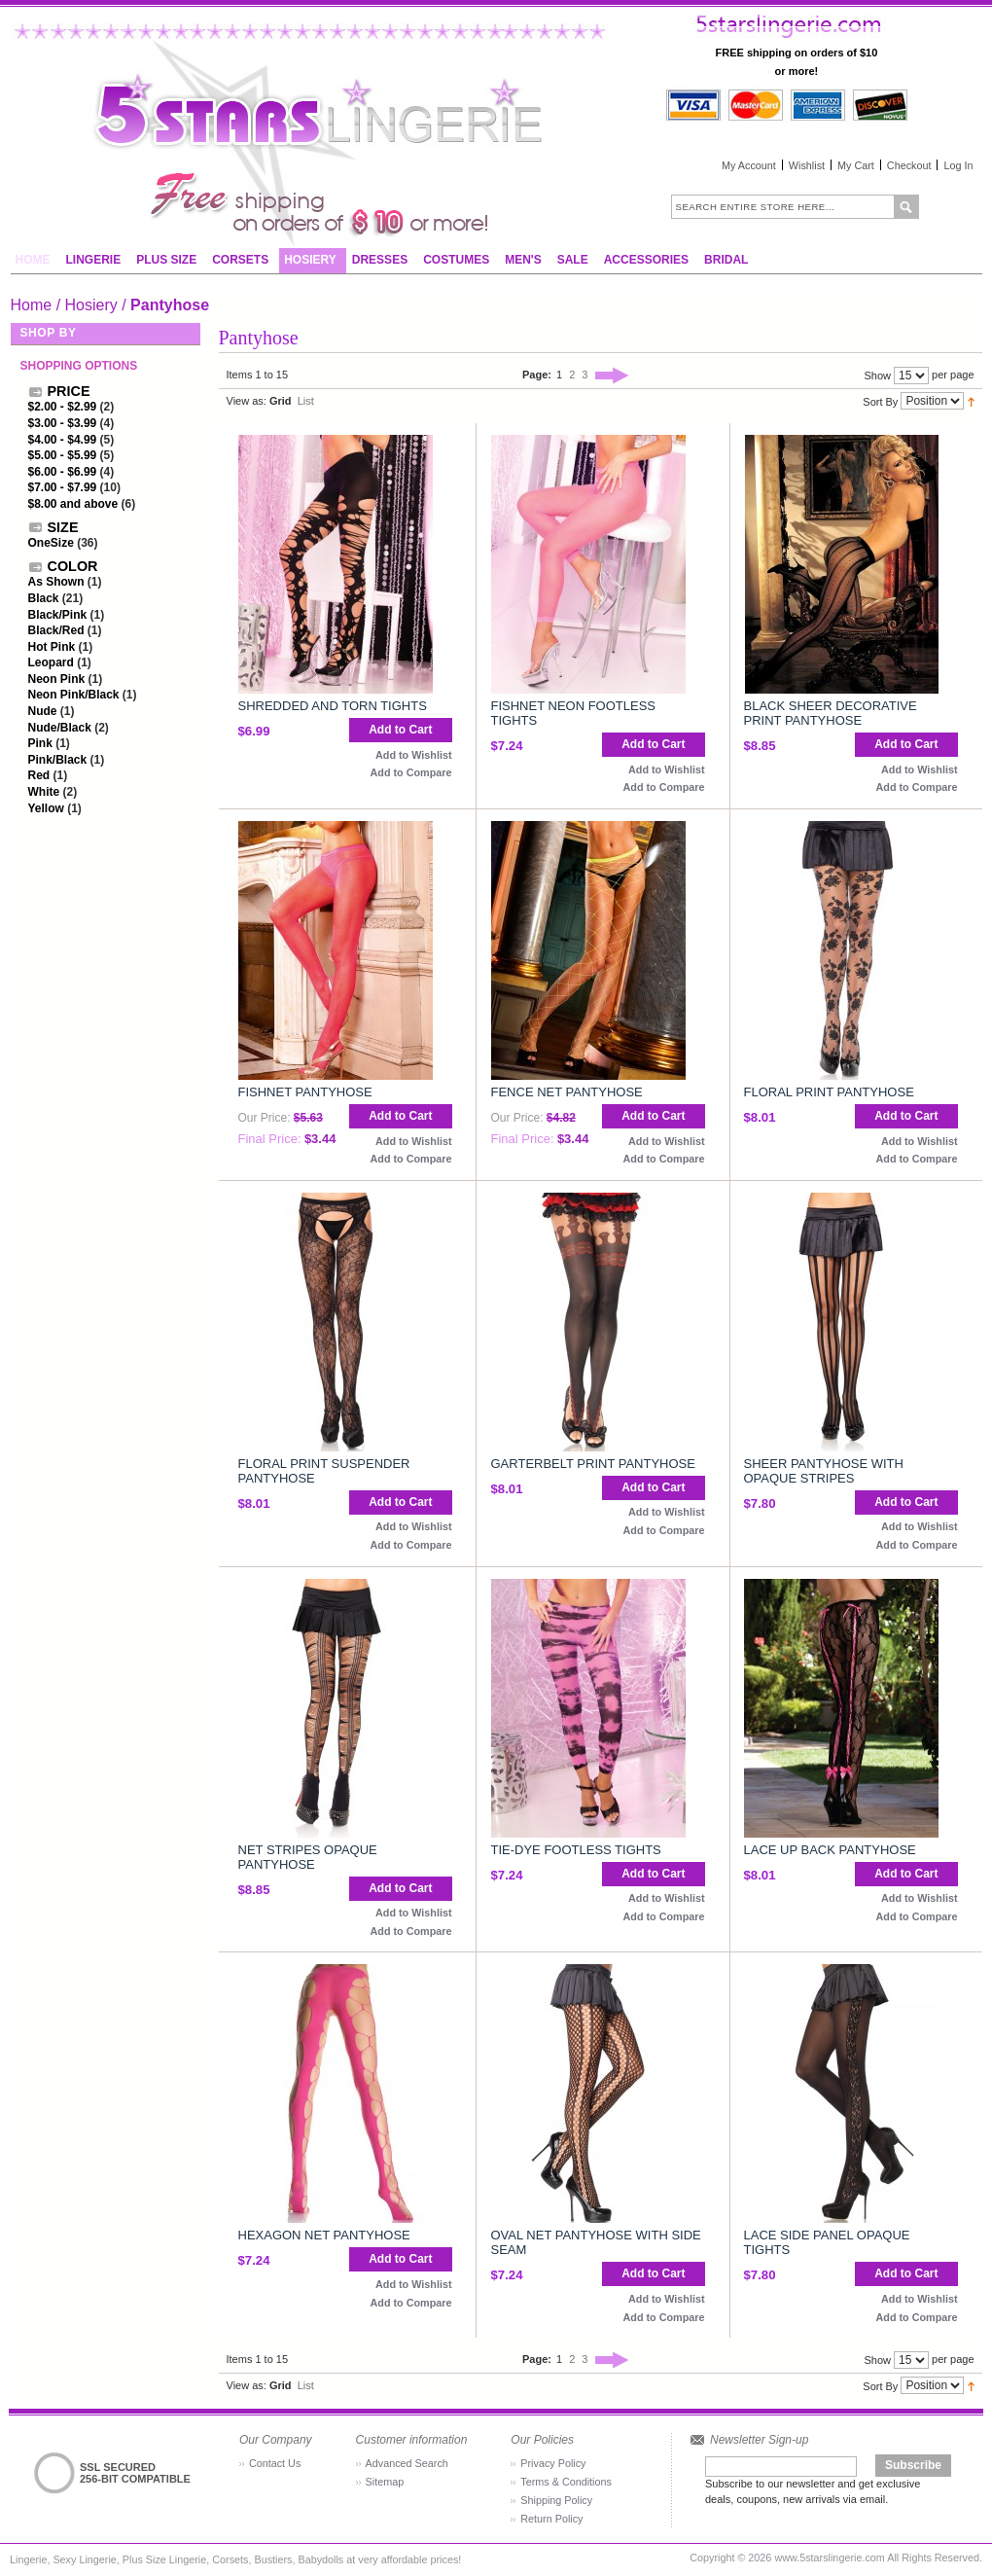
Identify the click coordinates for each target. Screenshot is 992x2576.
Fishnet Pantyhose (305, 1092)
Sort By (880, 401)
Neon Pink (57, 679)
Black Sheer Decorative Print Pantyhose (830, 713)
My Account (749, 165)
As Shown (56, 582)
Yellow (46, 808)
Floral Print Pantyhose (829, 1092)
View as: (246, 401)
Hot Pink (52, 647)
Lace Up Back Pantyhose (830, 1850)
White (44, 792)
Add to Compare (411, 772)
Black (43, 598)
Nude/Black (59, 727)
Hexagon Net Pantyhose (324, 2235)
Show (877, 375)
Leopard (51, 662)
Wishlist (807, 165)
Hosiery (91, 305)
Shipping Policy (556, 2500)
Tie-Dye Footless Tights (576, 1850)
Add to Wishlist (413, 755)
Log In (958, 165)
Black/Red (56, 630)
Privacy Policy (552, 2463)
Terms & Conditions (566, 2481)
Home (32, 305)
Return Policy (551, 2518)
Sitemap (385, 2481)
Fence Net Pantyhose (567, 1092)
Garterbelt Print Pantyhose (593, 1463)
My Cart (855, 165)
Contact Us (275, 2463)
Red (39, 775)
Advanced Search (407, 2463)
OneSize (51, 543)
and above (73, 504)
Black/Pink (58, 615)
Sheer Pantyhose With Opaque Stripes (823, 1470)
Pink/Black (58, 760)
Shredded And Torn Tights (332, 705)
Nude (42, 711)
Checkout (909, 165)
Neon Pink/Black (74, 694)
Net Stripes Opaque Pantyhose (307, 1857)
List (306, 401)
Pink (40, 743)
